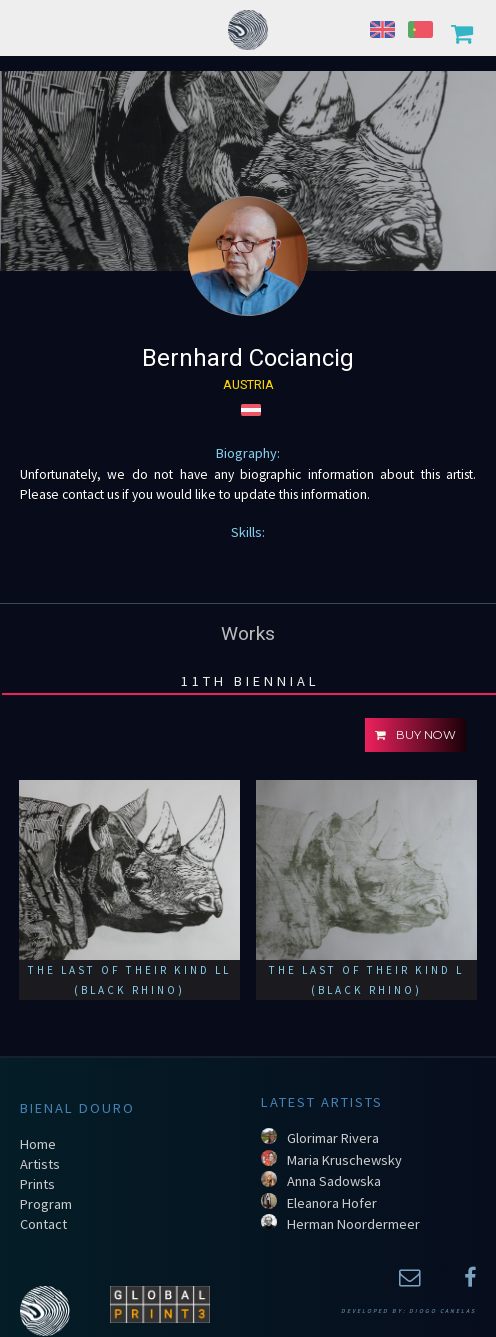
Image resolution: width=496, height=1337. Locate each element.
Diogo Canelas (442, 1311)
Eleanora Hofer (332, 1203)
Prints (37, 1184)
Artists (40, 1164)
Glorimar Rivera (333, 1138)
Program (46, 1204)
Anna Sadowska (334, 1181)
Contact (43, 1224)
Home (38, 1144)
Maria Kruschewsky (344, 1160)
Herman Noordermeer (353, 1224)
